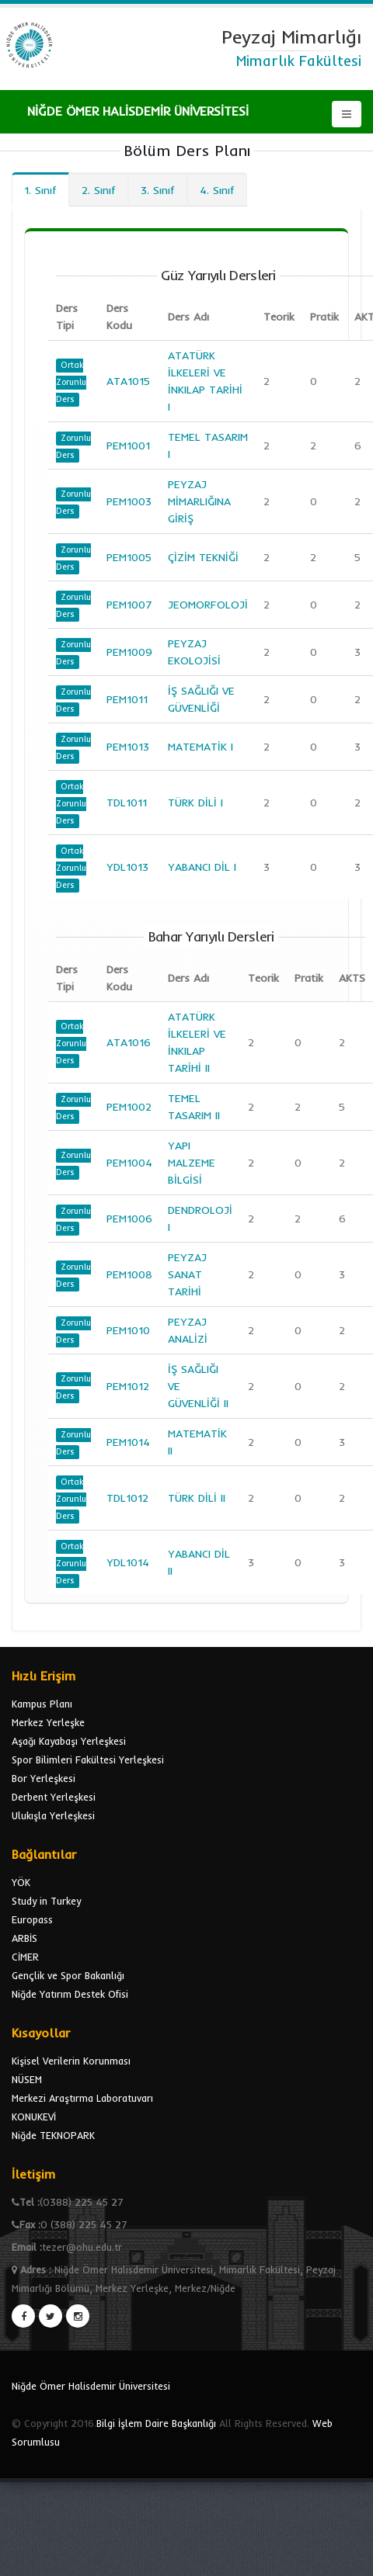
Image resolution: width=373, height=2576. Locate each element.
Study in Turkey (46, 1901)
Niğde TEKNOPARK (53, 2135)
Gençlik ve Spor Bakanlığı (68, 1975)
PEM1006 (129, 1219)
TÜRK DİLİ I (195, 803)
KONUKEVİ (34, 2116)
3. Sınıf (158, 190)
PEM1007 (129, 605)
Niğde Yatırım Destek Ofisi (70, 1994)
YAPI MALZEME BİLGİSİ (191, 1163)
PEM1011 (127, 699)
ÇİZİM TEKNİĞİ (203, 557)
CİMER (25, 1956)
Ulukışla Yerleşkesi (53, 1815)
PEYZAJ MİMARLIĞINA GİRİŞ (199, 501)
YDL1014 (127, 1562)
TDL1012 (127, 1498)
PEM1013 (127, 747)
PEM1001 (128, 445)
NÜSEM (27, 2079)
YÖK (21, 1882)
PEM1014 (128, 1442)
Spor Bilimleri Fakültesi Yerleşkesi (88, 1759)
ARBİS (24, 1938)
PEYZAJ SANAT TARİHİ (187, 1274)
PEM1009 (129, 652)
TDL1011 (126, 803)
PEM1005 (129, 557)
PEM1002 (129, 1107)
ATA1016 (128, 1042)
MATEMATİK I (200, 747)
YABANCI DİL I (202, 867)
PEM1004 (129, 1163)
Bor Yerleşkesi (43, 1778)
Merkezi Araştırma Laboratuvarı (82, 2098)
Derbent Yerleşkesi (54, 1797)
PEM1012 (127, 1386)
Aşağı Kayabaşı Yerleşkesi (69, 1741)
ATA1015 (128, 381)
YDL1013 (127, 867)
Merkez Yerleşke (48, 1722)
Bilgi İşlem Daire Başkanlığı (156, 2423)
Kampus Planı (42, 1703)
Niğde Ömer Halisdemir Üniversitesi (91, 2386)
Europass (32, 1919)
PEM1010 (128, 1330)
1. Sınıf (40, 190)
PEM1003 (129, 501)
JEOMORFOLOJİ (208, 605)
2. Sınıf (99, 190)
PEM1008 (129, 1274)
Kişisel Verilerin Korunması (71, 2060)
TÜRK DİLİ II (196, 1498)
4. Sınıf (217, 190)
